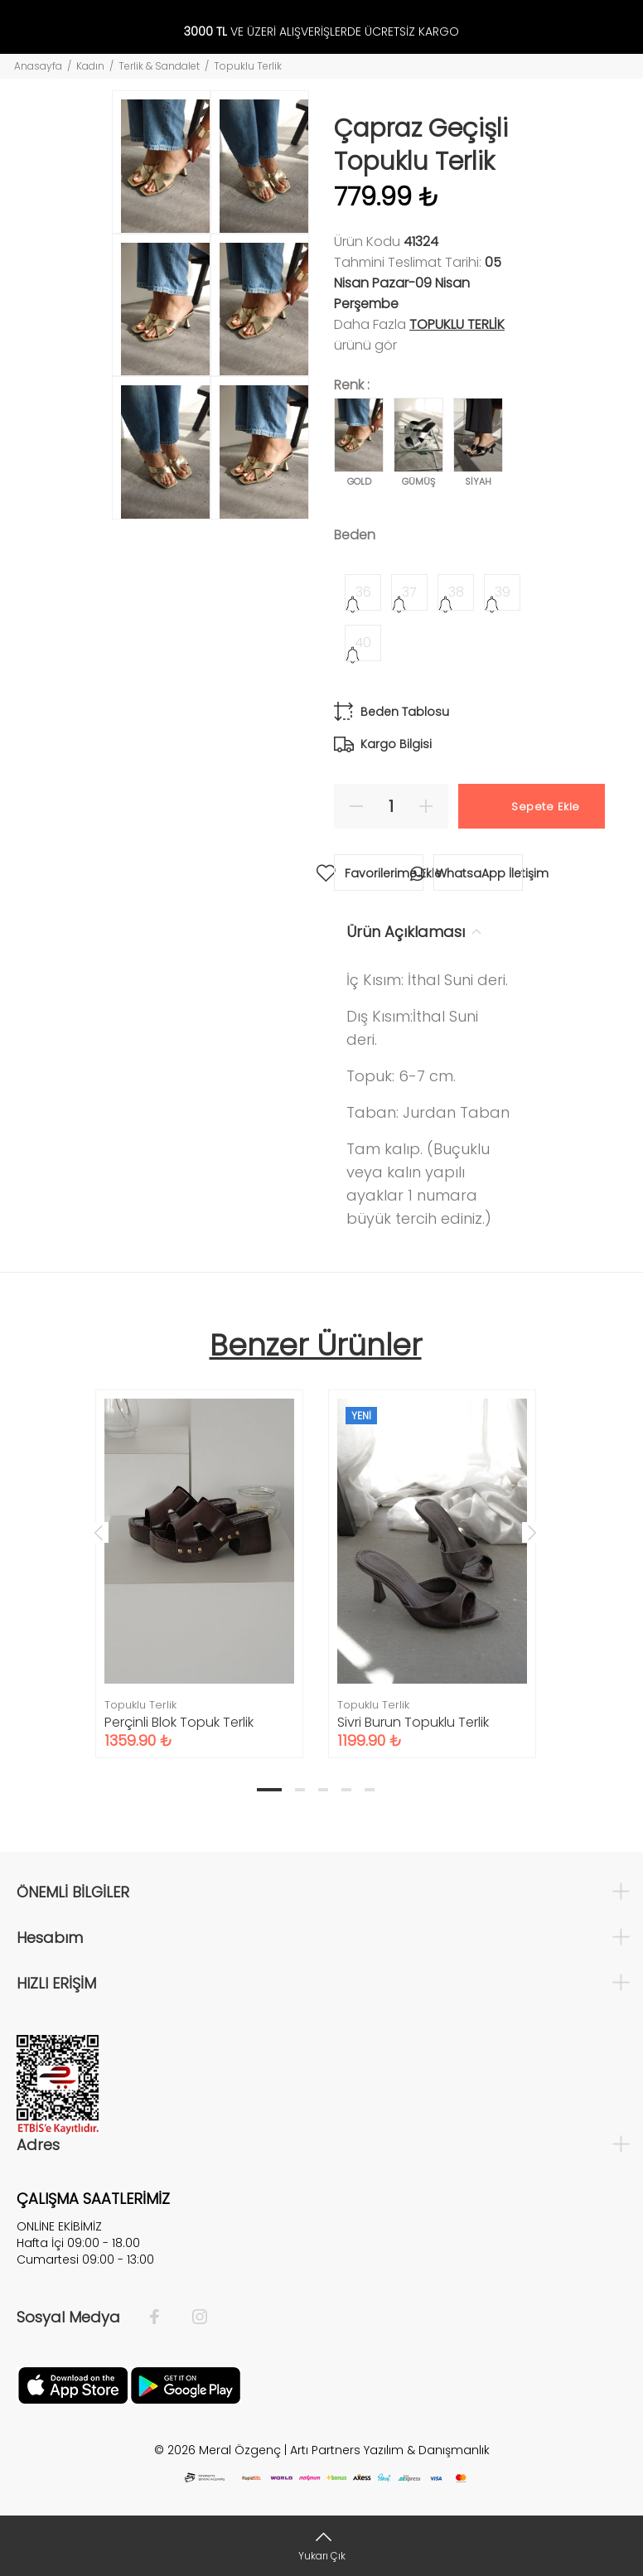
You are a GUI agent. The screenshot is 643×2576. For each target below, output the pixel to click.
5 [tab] (370, 1789)
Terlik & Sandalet (159, 66)
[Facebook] (163, 2317)
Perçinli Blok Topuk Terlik (179, 1722)
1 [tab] (269, 1789)
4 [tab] (346, 1789)
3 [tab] (323, 1789)
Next (532, 1532)
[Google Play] (185, 2383)
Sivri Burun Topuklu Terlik (413, 1722)
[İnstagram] (191, 2317)
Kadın (90, 66)
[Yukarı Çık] (321, 2546)
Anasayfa (38, 66)
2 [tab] (300, 1789)
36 (363, 592)
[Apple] (73, 2383)
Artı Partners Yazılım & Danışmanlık (390, 2450)
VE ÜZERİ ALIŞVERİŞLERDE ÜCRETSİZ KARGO (321, 32)
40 (363, 642)
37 (409, 592)
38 (456, 592)
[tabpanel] (199, 1557)
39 (502, 592)
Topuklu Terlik (248, 66)
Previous (98, 1532)
